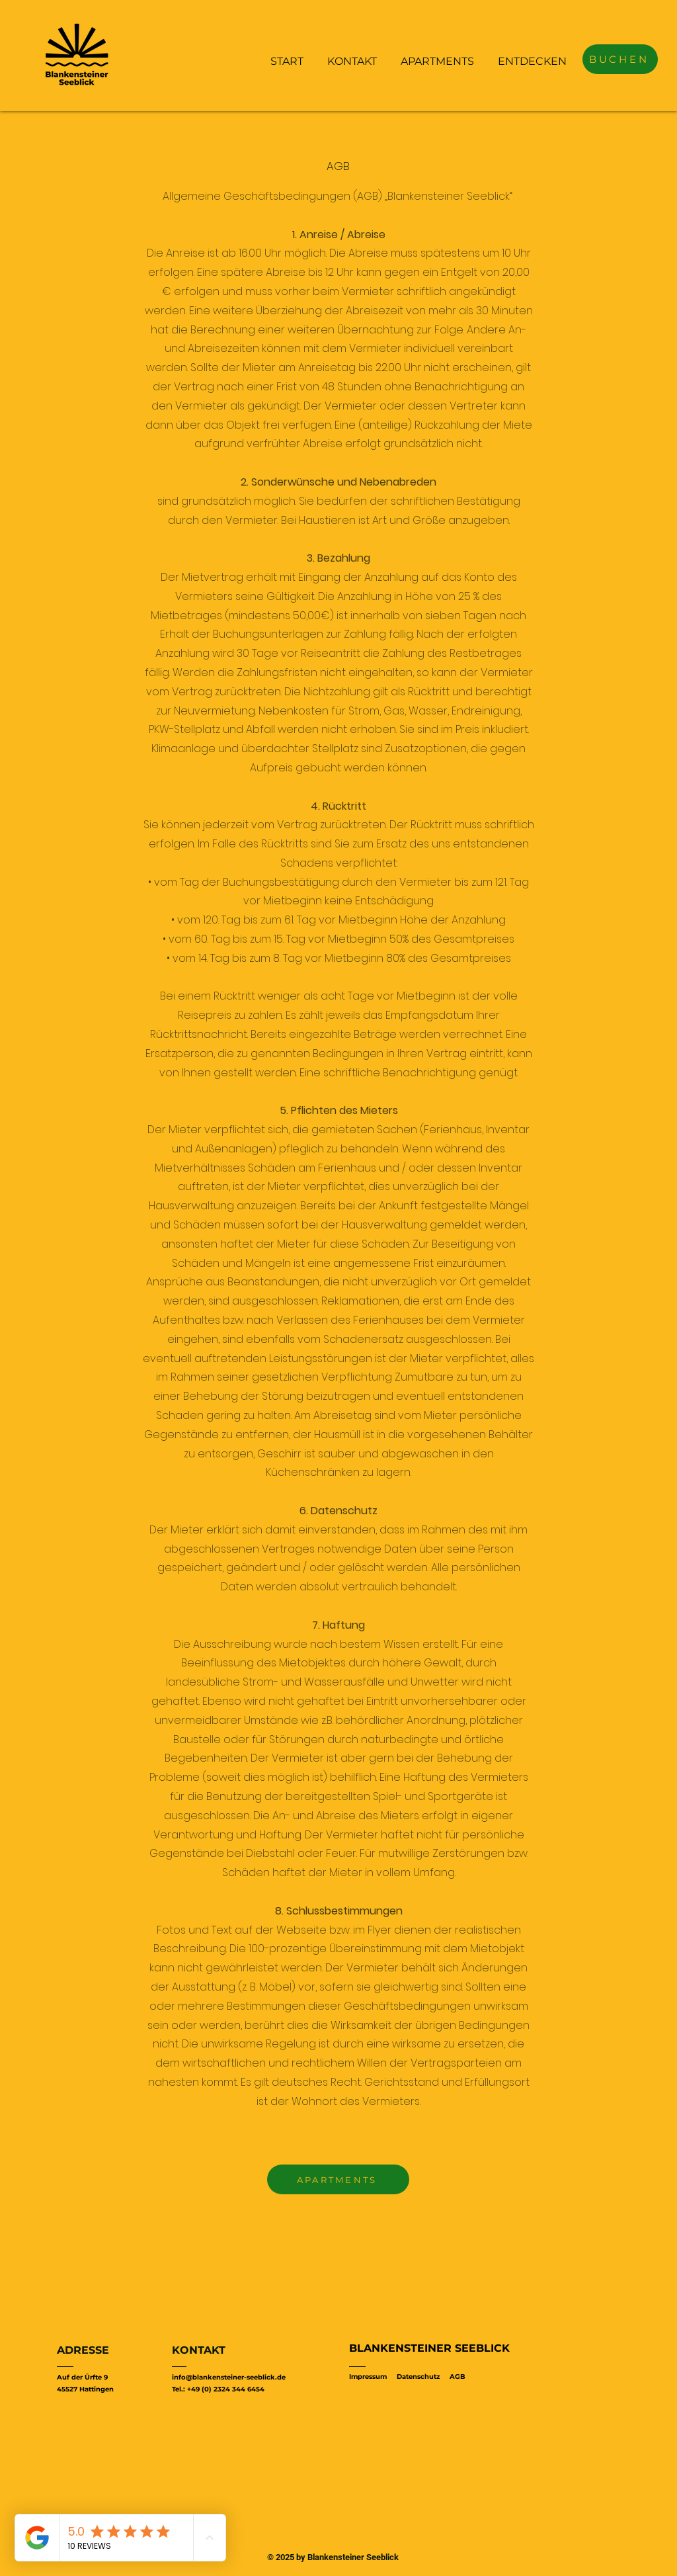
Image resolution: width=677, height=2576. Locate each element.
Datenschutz (418, 2376)
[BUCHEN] (620, 59)
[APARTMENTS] (338, 2179)
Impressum (368, 2376)
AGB (457, 2376)
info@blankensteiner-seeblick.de (229, 2377)
